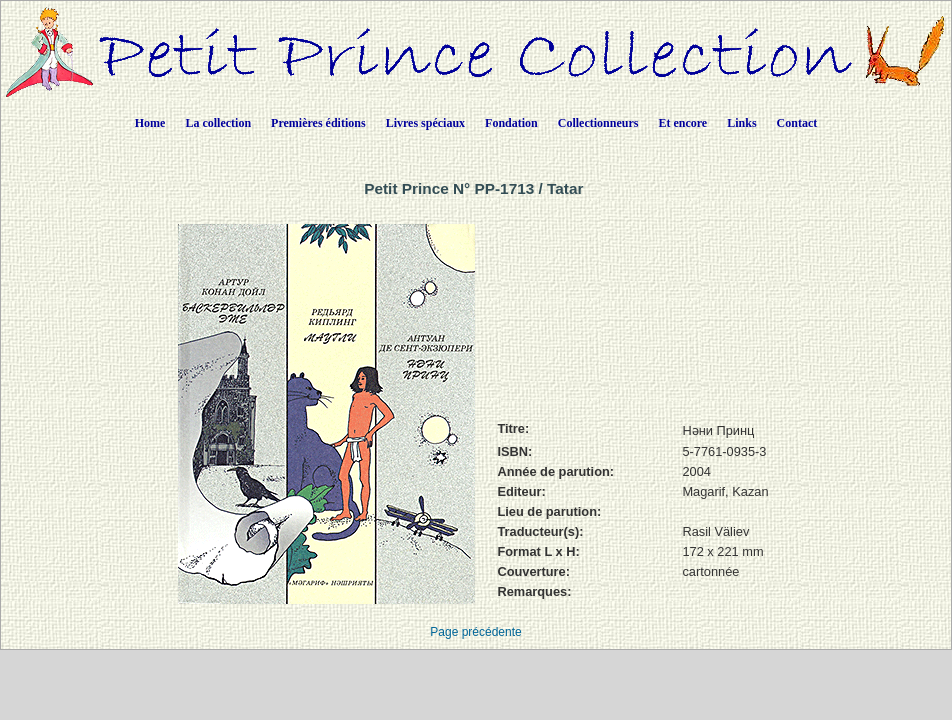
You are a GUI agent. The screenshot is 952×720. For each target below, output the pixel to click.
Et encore (682, 123)
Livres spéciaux (425, 123)
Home (150, 123)
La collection (218, 123)
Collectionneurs (598, 123)
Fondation (511, 123)
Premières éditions (318, 123)
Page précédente (475, 632)
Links (741, 123)
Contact (797, 123)
